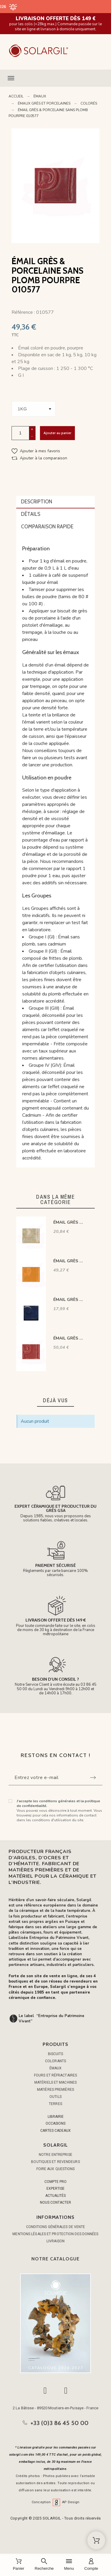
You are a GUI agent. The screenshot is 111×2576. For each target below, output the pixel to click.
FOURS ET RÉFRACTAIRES (55, 2075)
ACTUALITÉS (55, 2196)
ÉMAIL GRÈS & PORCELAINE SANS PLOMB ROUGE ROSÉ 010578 (69, 1338)
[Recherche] (44, 2565)
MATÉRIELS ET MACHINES (55, 2082)
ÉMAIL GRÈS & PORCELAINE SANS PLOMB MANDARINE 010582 (69, 1261)
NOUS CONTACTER (55, 2202)
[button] (55, 78)
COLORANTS (55, 2061)
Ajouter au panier (57, 433)
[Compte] (91, 2565)
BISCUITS (55, 2054)
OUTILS (55, 2097)
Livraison (55, 2241)
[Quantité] (20, 433)
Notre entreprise (55, 2155)
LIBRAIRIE (56, 2117)
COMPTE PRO (55, 2182)
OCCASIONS (55, 2123)
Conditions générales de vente (55, 2227)
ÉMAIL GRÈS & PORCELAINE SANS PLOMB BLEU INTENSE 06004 (69, 1299)
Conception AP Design (56, 2502)
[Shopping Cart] (96, 2540)
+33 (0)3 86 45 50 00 (59, 2423)
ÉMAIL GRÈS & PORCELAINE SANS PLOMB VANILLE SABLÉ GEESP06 (69, 1222)
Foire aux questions (55, 2169)
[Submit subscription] (92, 1777)
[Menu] (69, 2565)
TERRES (55, 2104)
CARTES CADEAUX (55, 2130)
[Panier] (18, 2565)
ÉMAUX (55, 2068)
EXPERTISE (55, 2188)
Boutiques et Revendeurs (55, 2162)
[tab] (55, 502)
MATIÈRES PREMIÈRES (55, 2089)
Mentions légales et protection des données (55, 2234)
